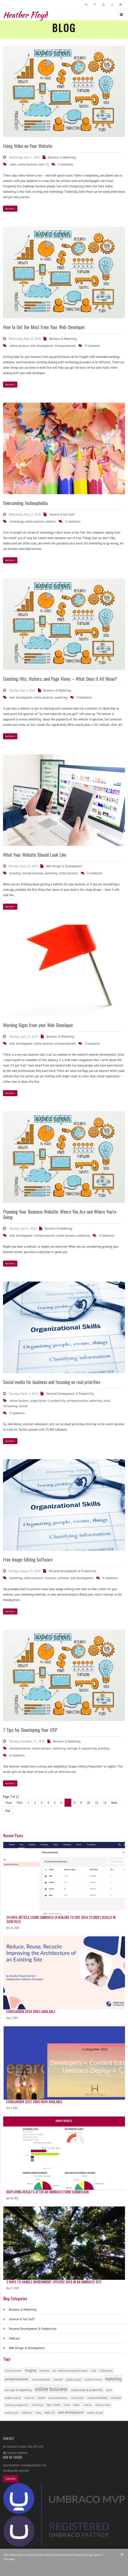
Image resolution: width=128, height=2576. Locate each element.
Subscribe (10, 2478)
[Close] (122, 2554)
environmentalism (41, 2379)
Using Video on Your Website (27, 145)
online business (27, 164)
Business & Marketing (62, 157)
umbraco (87, 2405)
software (63, 1578)
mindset (51, 521)
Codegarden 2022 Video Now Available (34, 2101)
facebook (58, 2379)
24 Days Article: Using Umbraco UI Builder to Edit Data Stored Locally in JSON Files (60, 1919)
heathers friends (93, 2379)
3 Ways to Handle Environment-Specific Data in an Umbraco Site (53, 2281)
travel (67, 2405)
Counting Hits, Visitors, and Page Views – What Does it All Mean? (60, 678)
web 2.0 (44, 164)
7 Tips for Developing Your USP (30, 1729)
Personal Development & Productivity (70, 1393)
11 (96, 1802)
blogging (30, 2370)
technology (17, 521)
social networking (97, 2398)
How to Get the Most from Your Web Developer (44, 326)
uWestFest (27, 2412)
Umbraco (14, 2338)
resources (50, 1578)
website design (95, 2412)
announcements (13, 2370)
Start (9, 1802)
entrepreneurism (65, 345)
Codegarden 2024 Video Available (30, 2011)
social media (77, 2398)
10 (88, 1802)
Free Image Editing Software (28, 1559)
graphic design (73, 2379)
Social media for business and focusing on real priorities (51, 1381)
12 (104, 1802)
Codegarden (106, 2370)
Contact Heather (17, 2452)
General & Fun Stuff (62, 514)
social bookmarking (58, 2398)
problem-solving (13, 2398)
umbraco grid (11, 2412)
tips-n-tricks (54, 2405)
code (93, 2370)
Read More (10, 208)
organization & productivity (47, 1400)
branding (15, 873)
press (109, 2390)
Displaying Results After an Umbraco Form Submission (47, 2191)
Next (114, 1802)
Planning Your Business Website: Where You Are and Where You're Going (59, 1214)
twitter (23, 1406)
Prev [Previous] (20, 1802)
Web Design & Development (64, 866)
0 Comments (65, 164)
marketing (61, 697)
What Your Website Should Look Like (34, 854)
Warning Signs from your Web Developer (38, 1024)
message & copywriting (82, 1748)
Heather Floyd (25, 14)
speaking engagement (16, 2405)
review (41, 2398)
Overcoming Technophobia (25, 502)
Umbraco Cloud (102, 2405)
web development (41, 345)
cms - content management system (70, 2370)
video (13, 164)
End (7, 1810)
